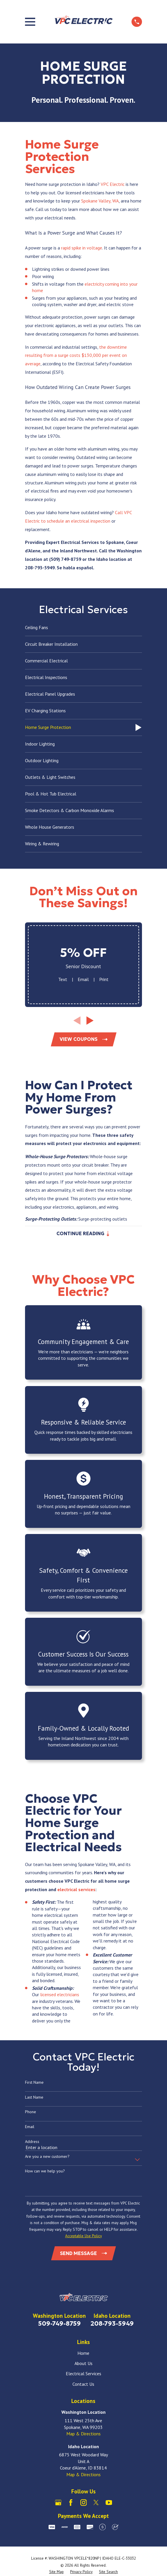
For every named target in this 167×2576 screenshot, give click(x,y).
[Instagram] (83, 2503)
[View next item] (90, 1020)
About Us (83, 2364)
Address (32, 2142)
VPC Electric (113, 184)
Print (104, 979)
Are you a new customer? (47, 2157)
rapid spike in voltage (81, 248)
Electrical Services (83, 2375)
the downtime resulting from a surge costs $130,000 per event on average (76, 355)
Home (83, 2354)
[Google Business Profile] (58, 2503)
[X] (96, 2503)
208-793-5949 (112, 2324)
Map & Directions (83, 2435)
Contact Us (83, 2385)
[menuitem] (83, 627)
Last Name (34, 2097)
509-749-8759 (59, 2324)
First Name (34, 2083)
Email (83, 979)
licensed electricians (59, 1995)
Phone (30, 2112)
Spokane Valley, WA (100, 201)
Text (62, 979)
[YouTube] (109, 2503)
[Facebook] (70, 2503)
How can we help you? (45, 2172)
